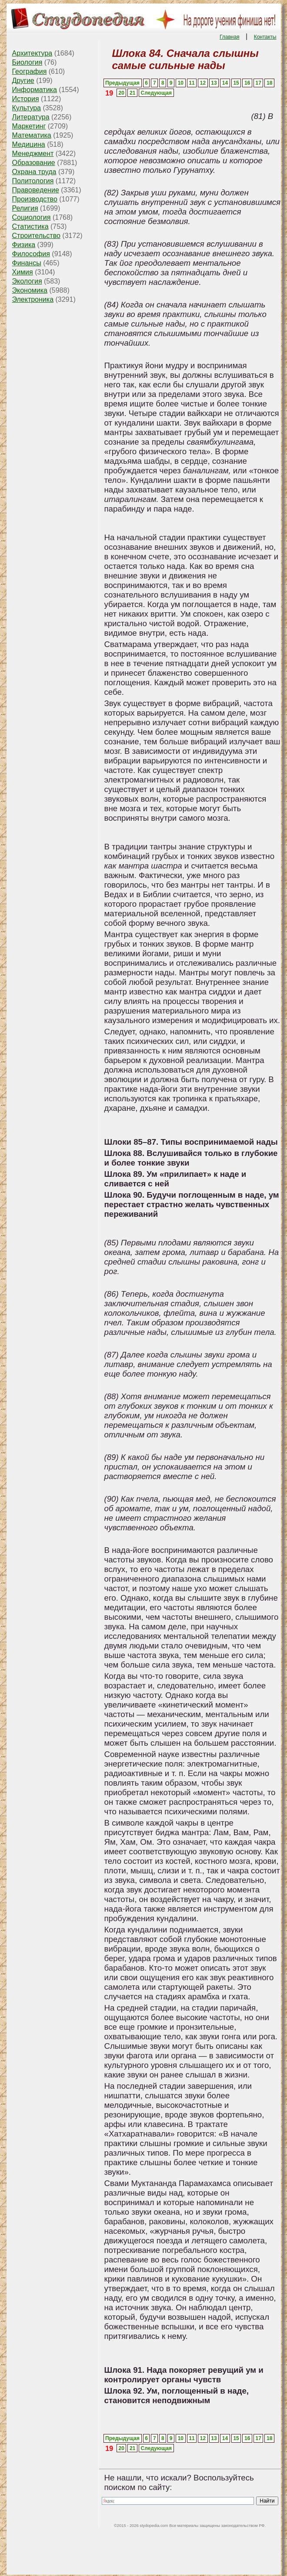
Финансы (26, 263)
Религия (25, 208)
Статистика (30, 226)
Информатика (34, 89)
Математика (31, 135)
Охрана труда (34, 171)
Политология (33, 181)
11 (191, 83)
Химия (22, 272)
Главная (230, 37)
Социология (31, 217)
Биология (27, 62)
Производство (34, 199)
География (29, 71)
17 (258, 83)
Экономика (30, 290)
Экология (27, 281)
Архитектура (32, 53)
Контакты (265, 37)
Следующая (156, 93)
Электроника (33, 299)
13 (214, 83)
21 (132, 93)
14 (225, 83)
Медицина (28, 144)
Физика (24, 244)
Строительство (36, 235)
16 (247, 83)
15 (236, 83)
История (25, 98)
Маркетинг (29, 126)
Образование (33, 162)
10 (181, 83)
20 (121, 93)
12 (203, 83)
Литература (31, 117)
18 (269, 83)
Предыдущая (122, 83)
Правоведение (35, 190)
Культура (26, 108)
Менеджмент (33, 153)
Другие (23, 80)
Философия (31, 254)
